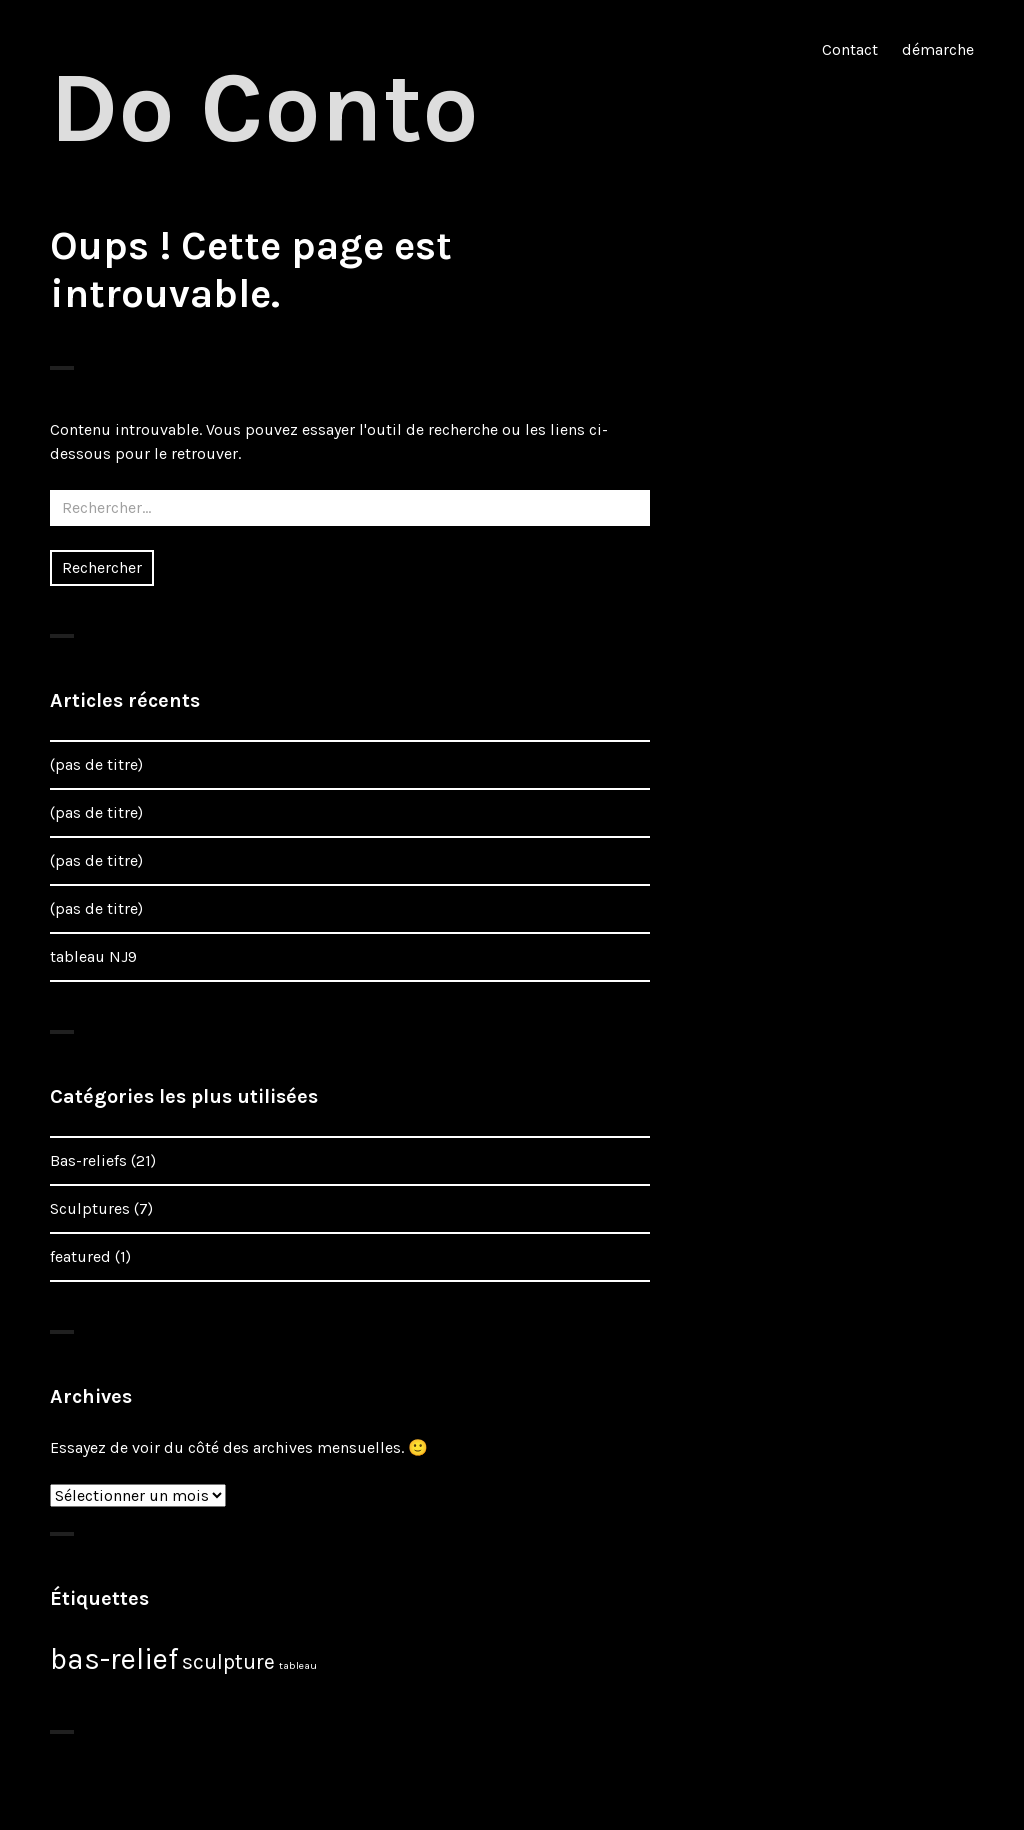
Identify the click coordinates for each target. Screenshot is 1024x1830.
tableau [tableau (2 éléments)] (298, 1665)
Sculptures (90, 1208)
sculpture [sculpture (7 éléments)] (228, 1661)
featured (80, 1256)
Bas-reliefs (88, 1160)
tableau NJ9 (93, 956)
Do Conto (264, 107)
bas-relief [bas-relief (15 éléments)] (114, 1659)
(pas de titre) (96, 764)
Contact (850, 49)
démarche (938, 49)
